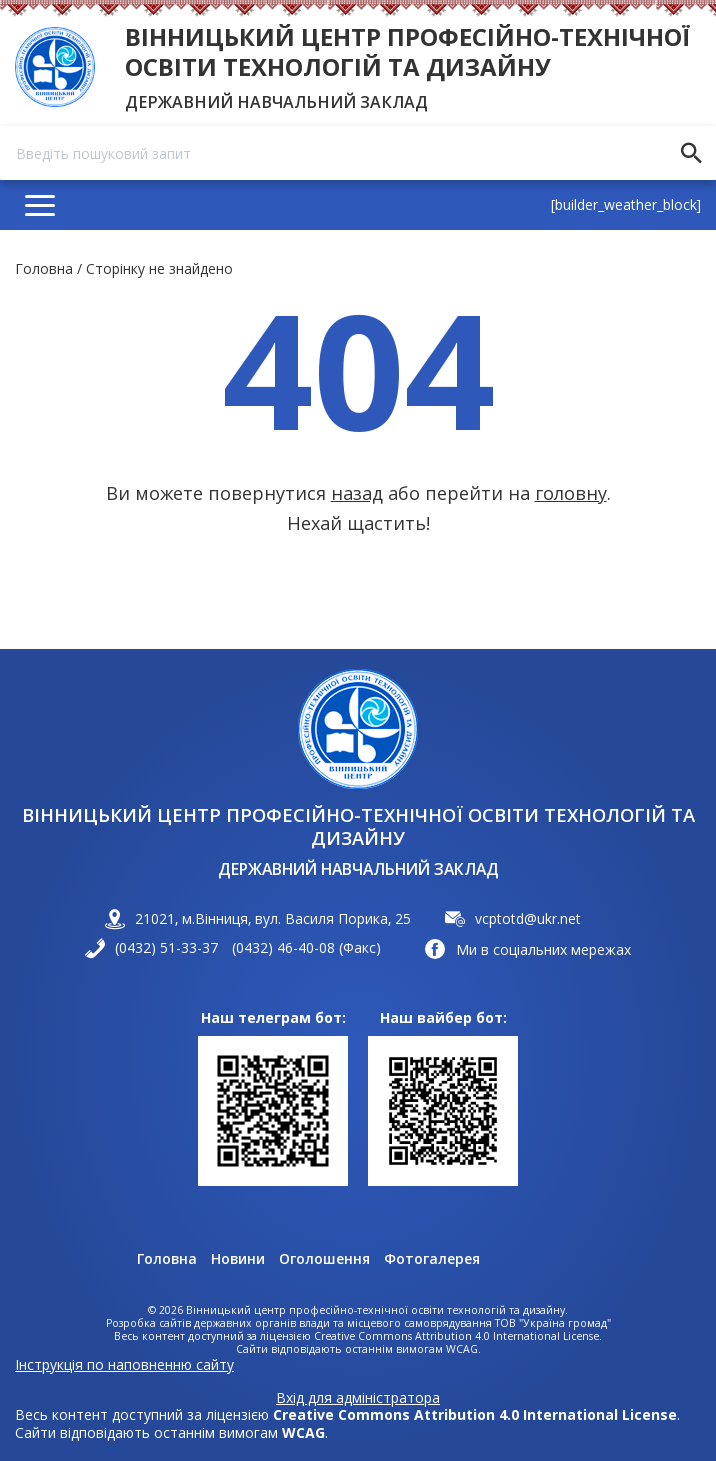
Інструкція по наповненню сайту (124, 1364)
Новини (238, 1259)
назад (357, 493)
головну (571, 493)
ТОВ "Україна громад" (553, 1323)
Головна (44, 268)
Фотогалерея (432, 1259)
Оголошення (324, 1259)
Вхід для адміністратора (358, 1398)
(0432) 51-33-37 (166, 948)
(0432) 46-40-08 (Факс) (306, 948)
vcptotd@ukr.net (528, 918)
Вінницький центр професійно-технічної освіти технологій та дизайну (407, 51)
